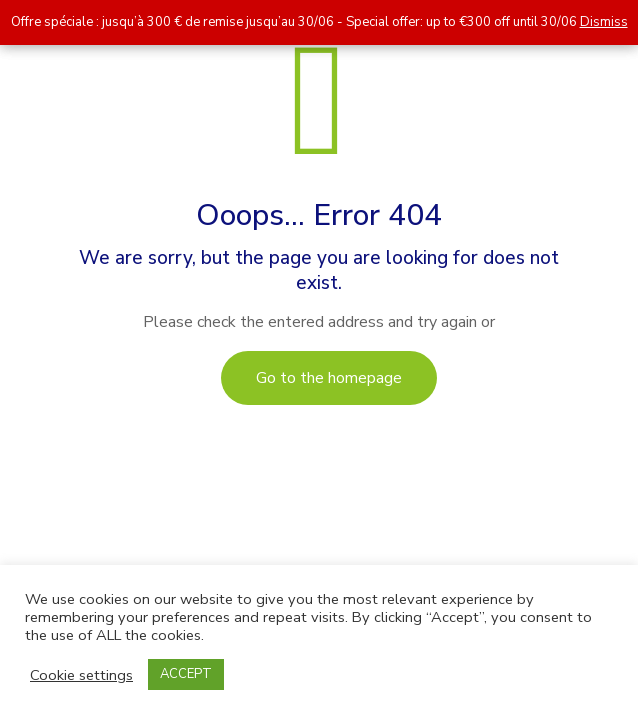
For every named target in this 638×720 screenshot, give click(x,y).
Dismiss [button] (604, 22)
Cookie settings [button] (81, 675)
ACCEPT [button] (186, 674)
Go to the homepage (329, 378)
